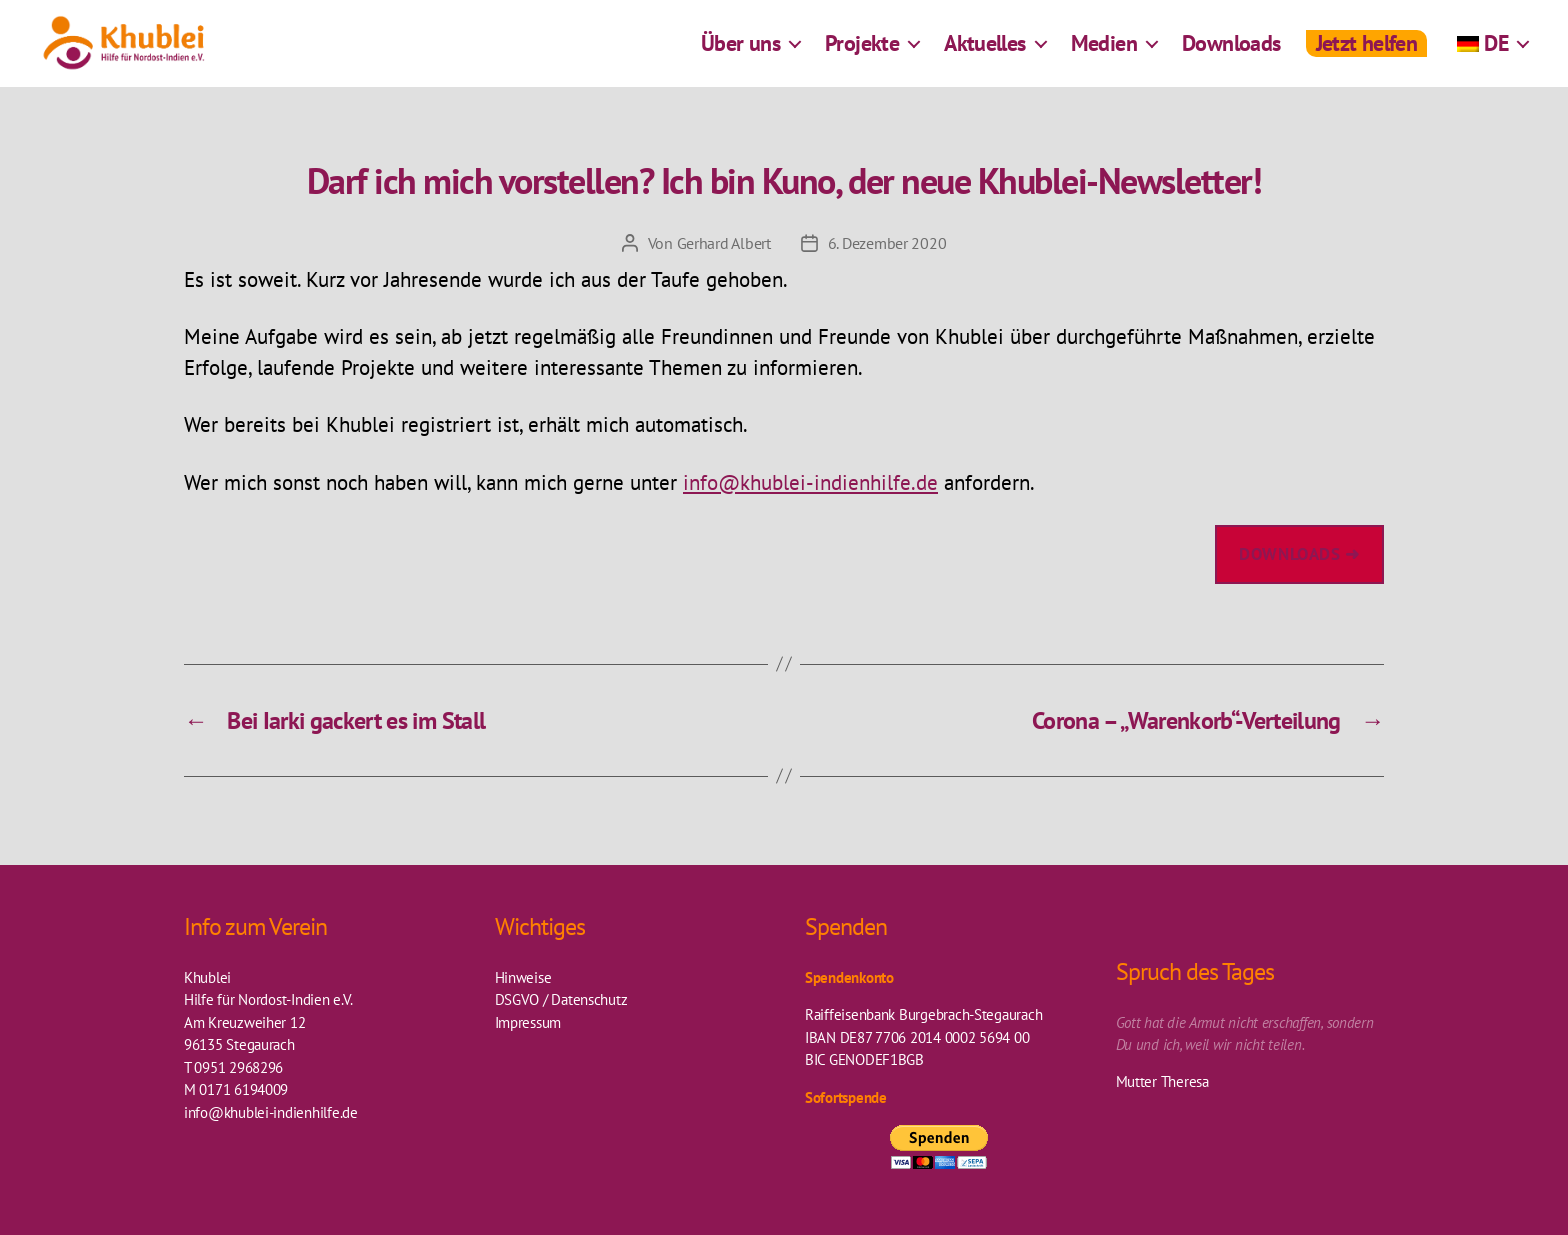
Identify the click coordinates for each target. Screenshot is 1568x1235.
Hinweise (523, 977)
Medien (1104, 55)
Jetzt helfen (1367, 55)
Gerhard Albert (724, 243)
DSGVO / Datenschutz (561, 999)
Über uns (740, 55)
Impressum (528, 1022)
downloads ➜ (1299, 554)
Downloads (1231, 55)
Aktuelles (985, 55)
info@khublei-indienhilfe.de (810, 482)
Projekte (862, 55)
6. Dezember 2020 (887, 243)
